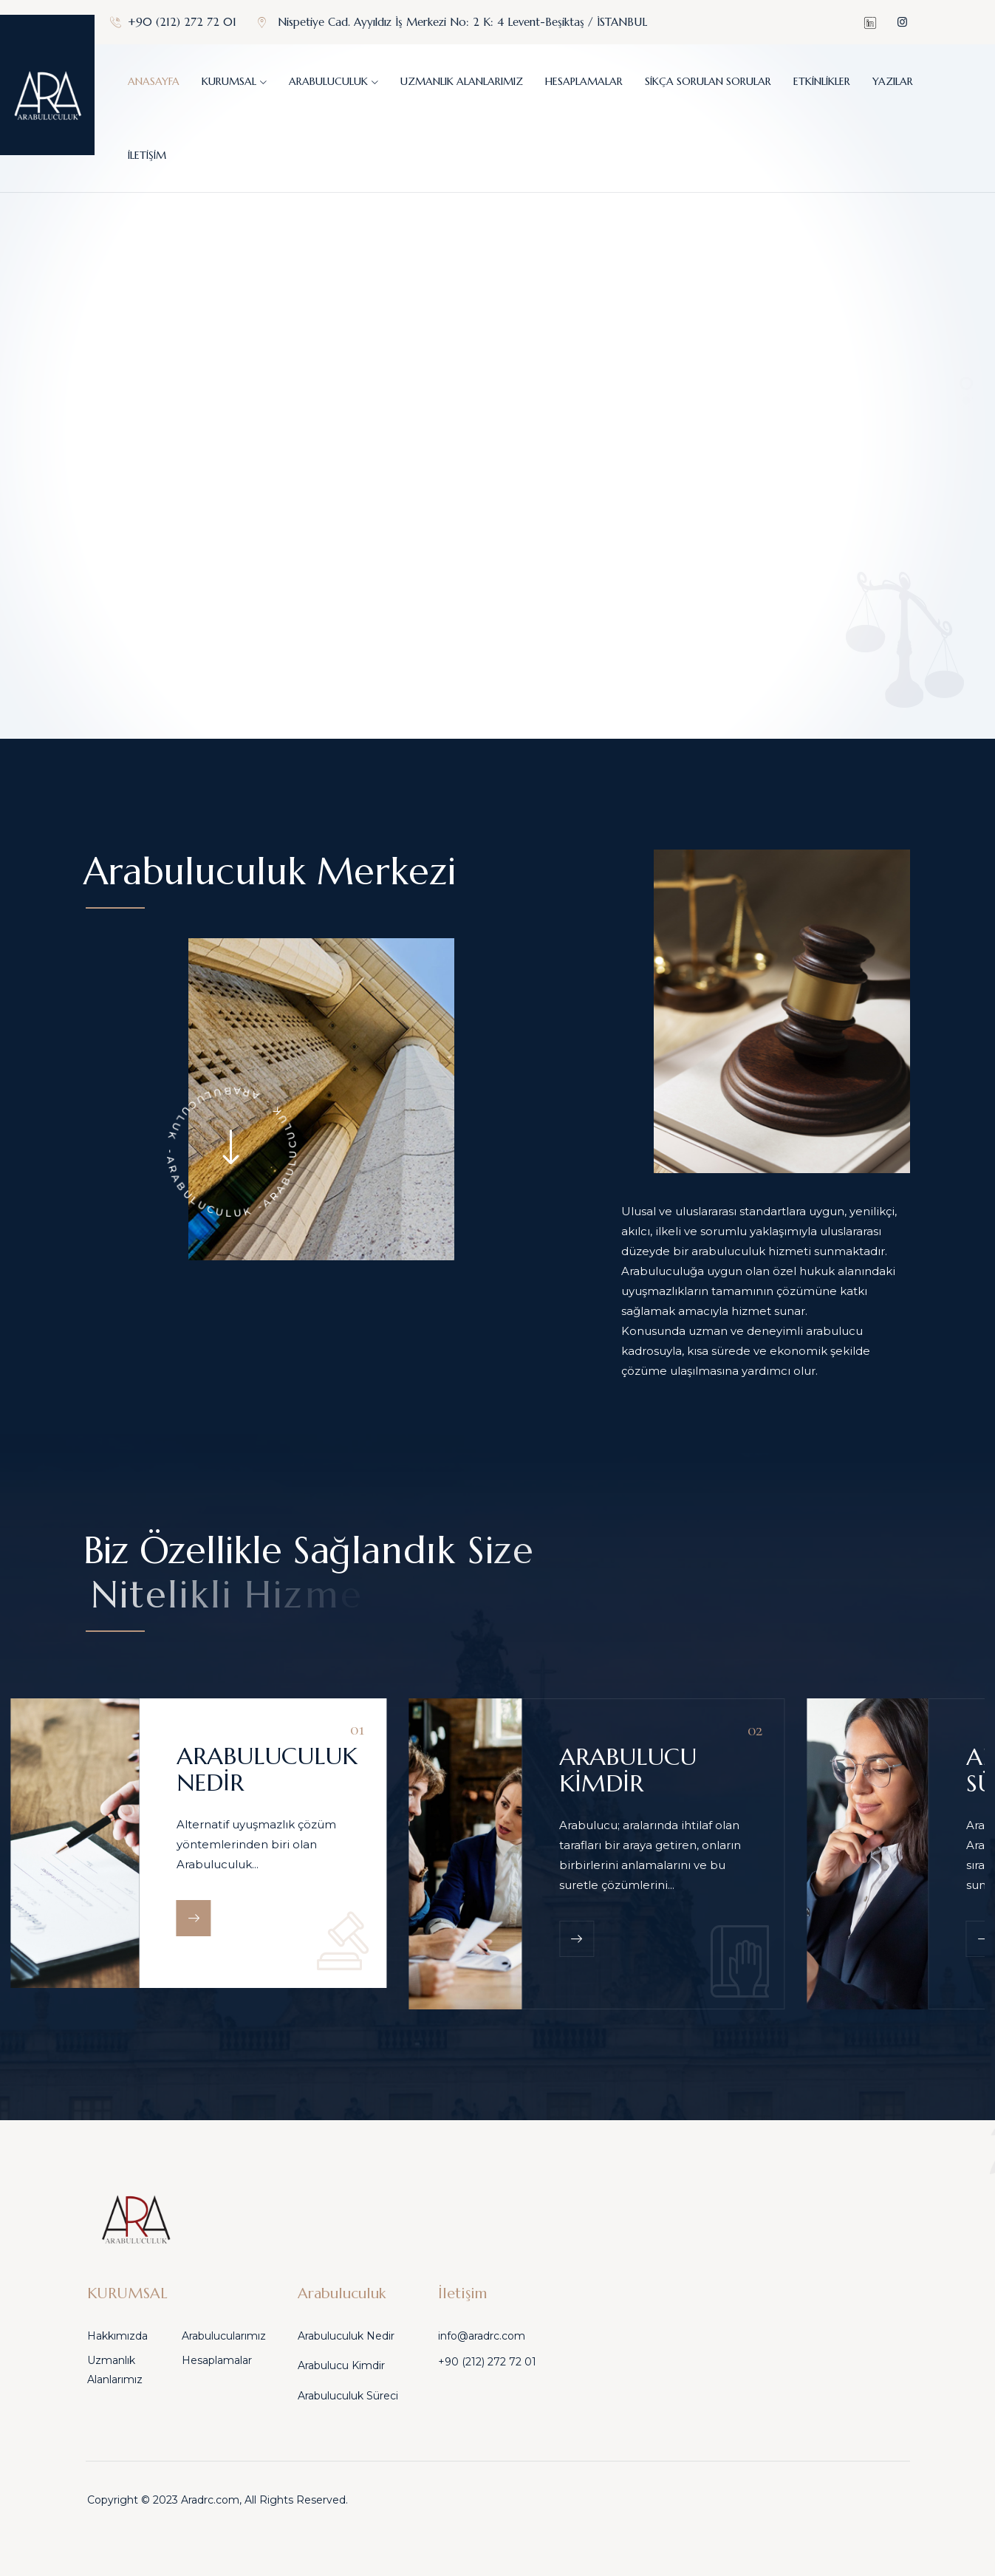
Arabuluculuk (328, 81)
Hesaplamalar (584, 81)
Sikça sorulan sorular (708, 81)
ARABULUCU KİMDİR (628, 1770)
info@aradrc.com (481, 2336)
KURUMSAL (229, 81)
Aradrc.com (210, 2500)
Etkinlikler (821, 81)
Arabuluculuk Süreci (348, 2395)
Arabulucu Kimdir (341, 2365)
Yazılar (892, 81)
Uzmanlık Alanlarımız (461, 81)
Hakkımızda (117, 2336)
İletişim (147, 155)
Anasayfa (153, 81)
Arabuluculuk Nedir (346, 2336)
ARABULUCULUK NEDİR (267, 1769)
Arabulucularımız (224, 2336)
